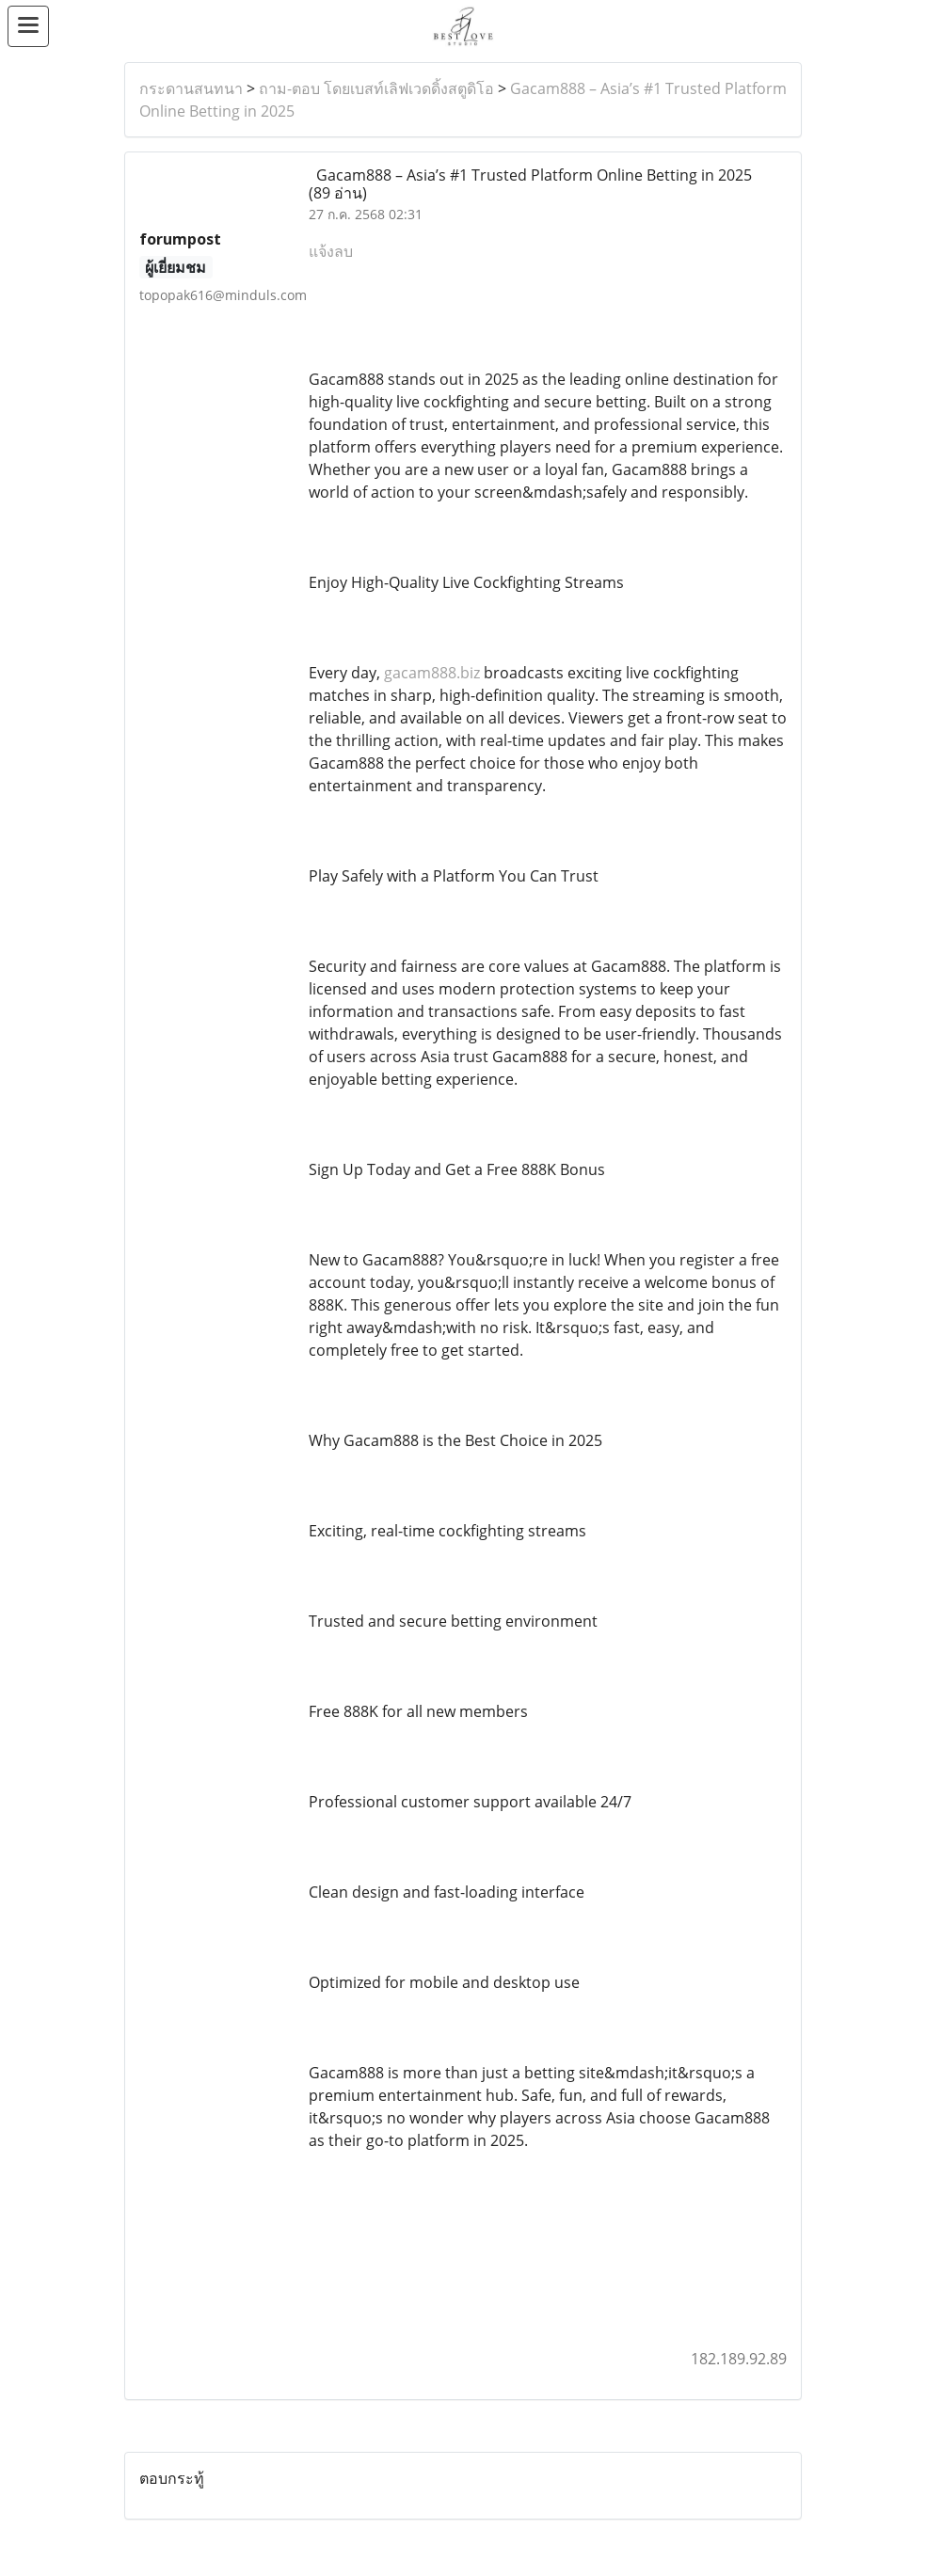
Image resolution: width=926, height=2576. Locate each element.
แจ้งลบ (331, 251)
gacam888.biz (432, 672)
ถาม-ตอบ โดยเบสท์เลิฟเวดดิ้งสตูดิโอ (376, 88)
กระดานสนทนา (191, 88)
